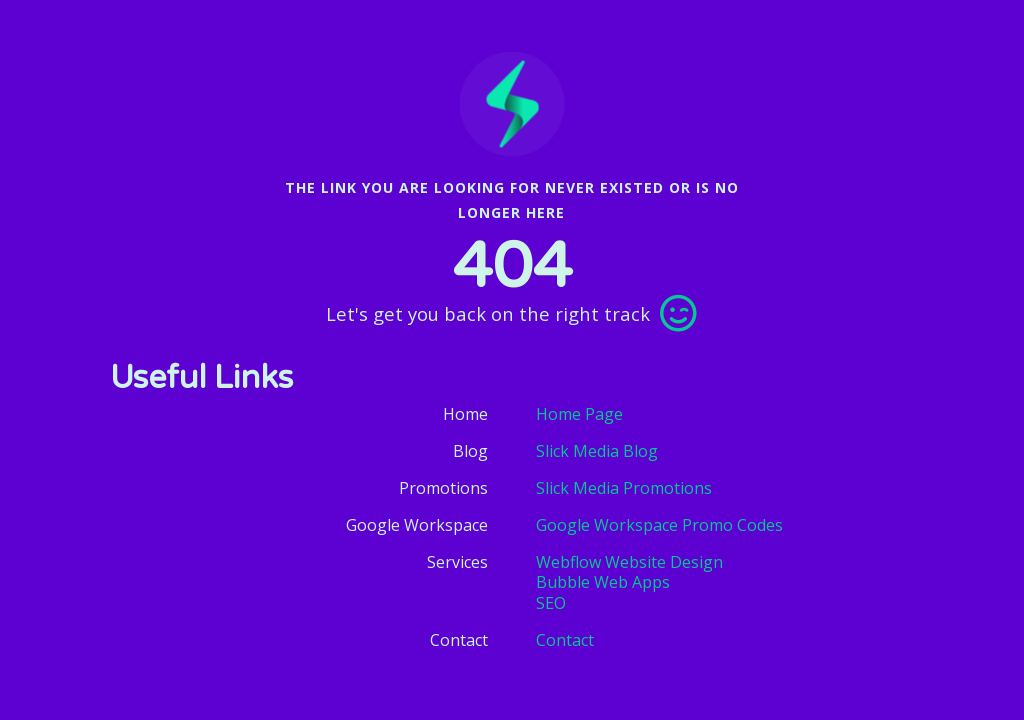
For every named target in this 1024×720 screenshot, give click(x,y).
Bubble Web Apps (603, 582)
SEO (551, 603)
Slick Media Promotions (624, 488)
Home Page (579, 414)
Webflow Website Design (629, 562)
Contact (565, 640)
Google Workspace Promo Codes (659, 525)
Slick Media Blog (597, 451)
